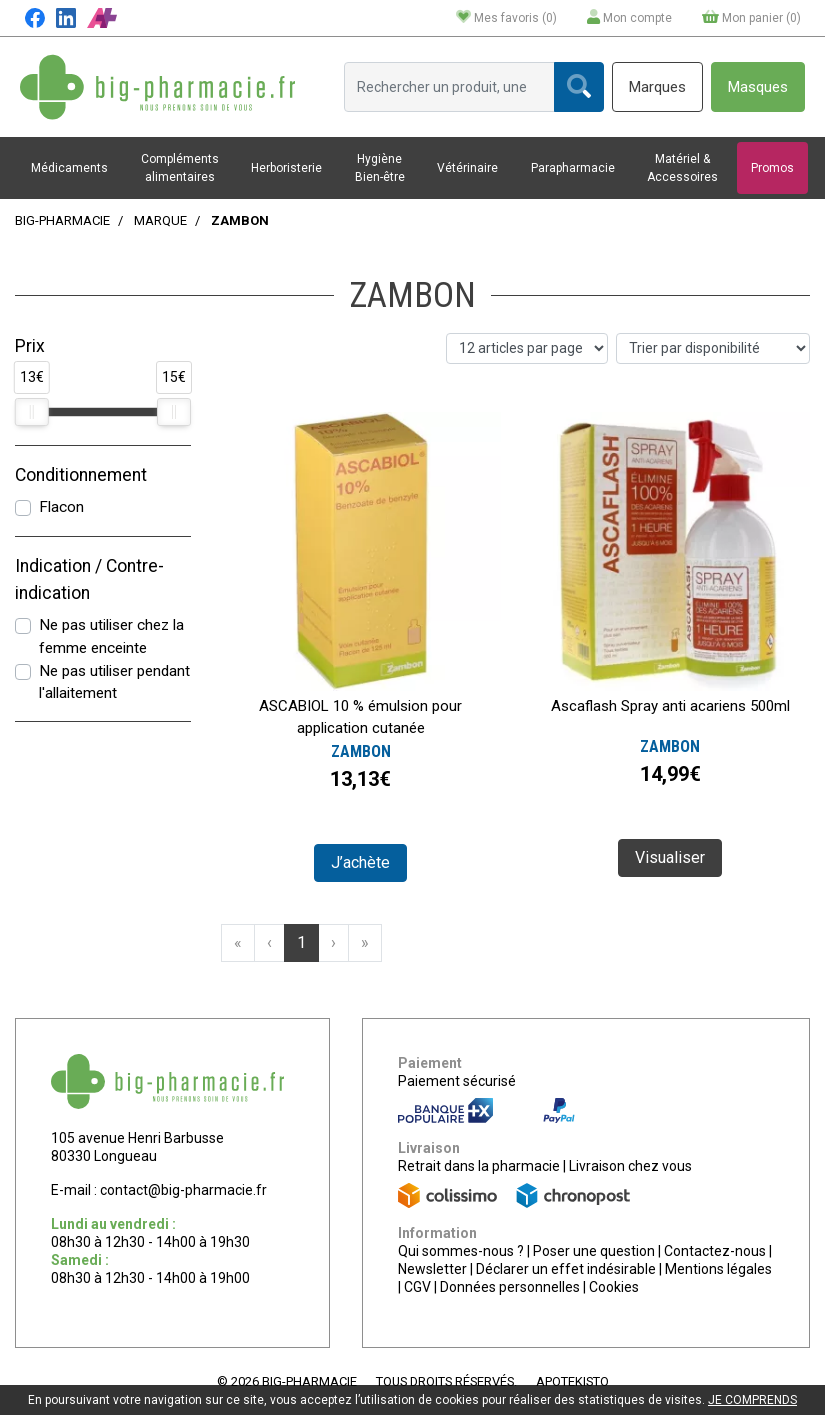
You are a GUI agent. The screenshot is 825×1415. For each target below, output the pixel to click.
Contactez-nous (715, 1251)
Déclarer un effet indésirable (566, 1269)
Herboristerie (286, 168)
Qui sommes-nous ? (461, 1251)
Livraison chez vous (630, 1166)
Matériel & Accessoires (682, 168)
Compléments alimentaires (180, 168)
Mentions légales (718, 1269)
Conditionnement (81, 475)
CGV (417, 1287)
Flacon (61, 507)
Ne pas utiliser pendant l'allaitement (114, 682)
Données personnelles (510, 1287)
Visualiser (670, 857)
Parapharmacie (573, 168)
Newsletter (432, 1269)
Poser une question (594, 1251)
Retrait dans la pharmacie (479, 1166)
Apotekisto (572, 1381)
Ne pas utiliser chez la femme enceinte (111, 636)
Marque (160, 220)
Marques (657, 87)
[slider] (32, 412)
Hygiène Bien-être (380, 168)
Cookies (614, 1287)
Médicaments (69, 168)
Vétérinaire (467, 168)
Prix (30, 346)
